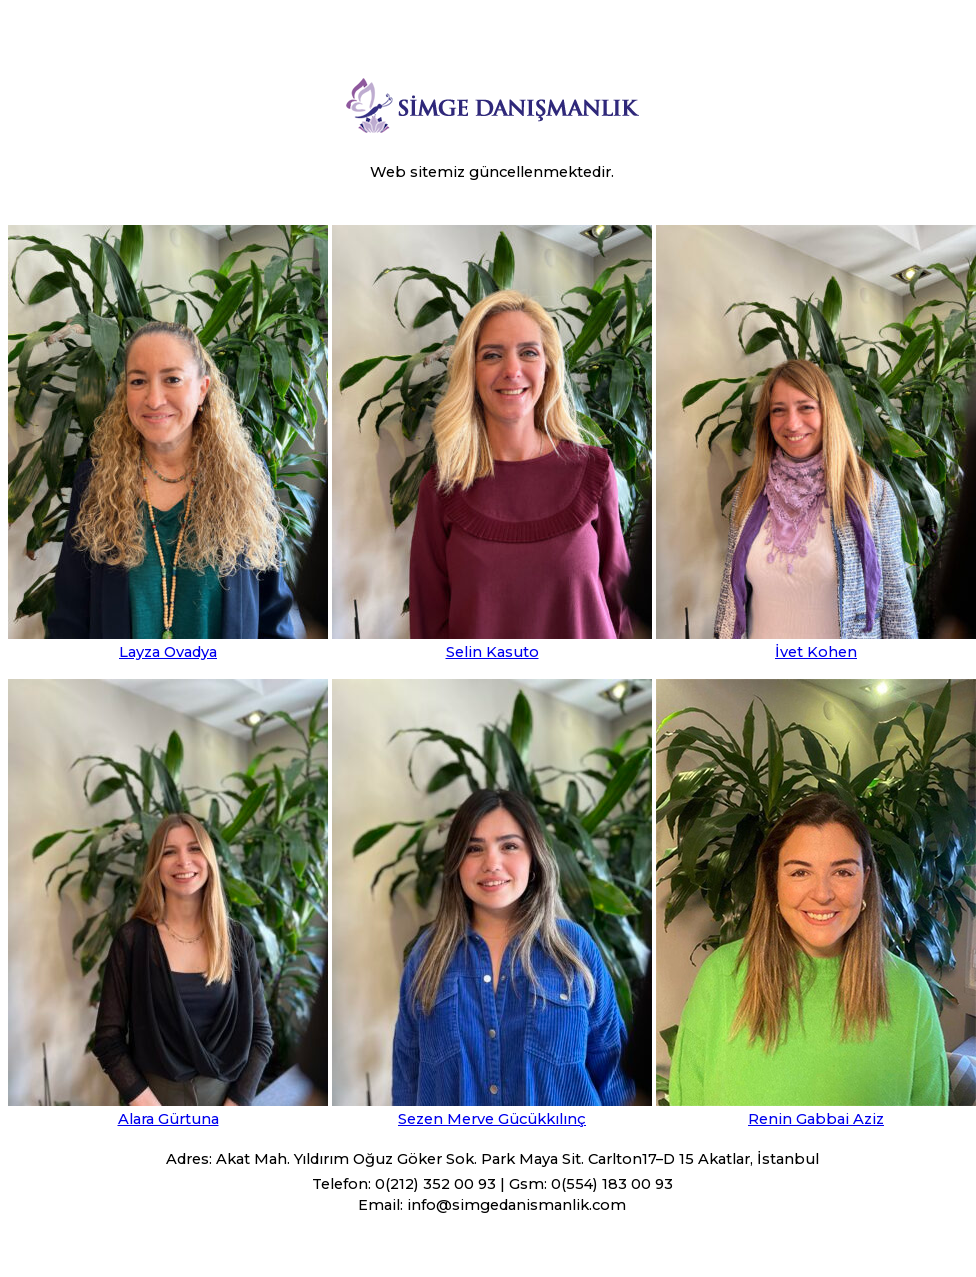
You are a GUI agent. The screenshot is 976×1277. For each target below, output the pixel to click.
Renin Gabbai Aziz (816, 1119)
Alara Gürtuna (168, 1119)
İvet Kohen (816, 652)
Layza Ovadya (168, 652)
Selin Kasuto (492, 652)
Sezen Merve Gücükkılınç (492, 1119)
